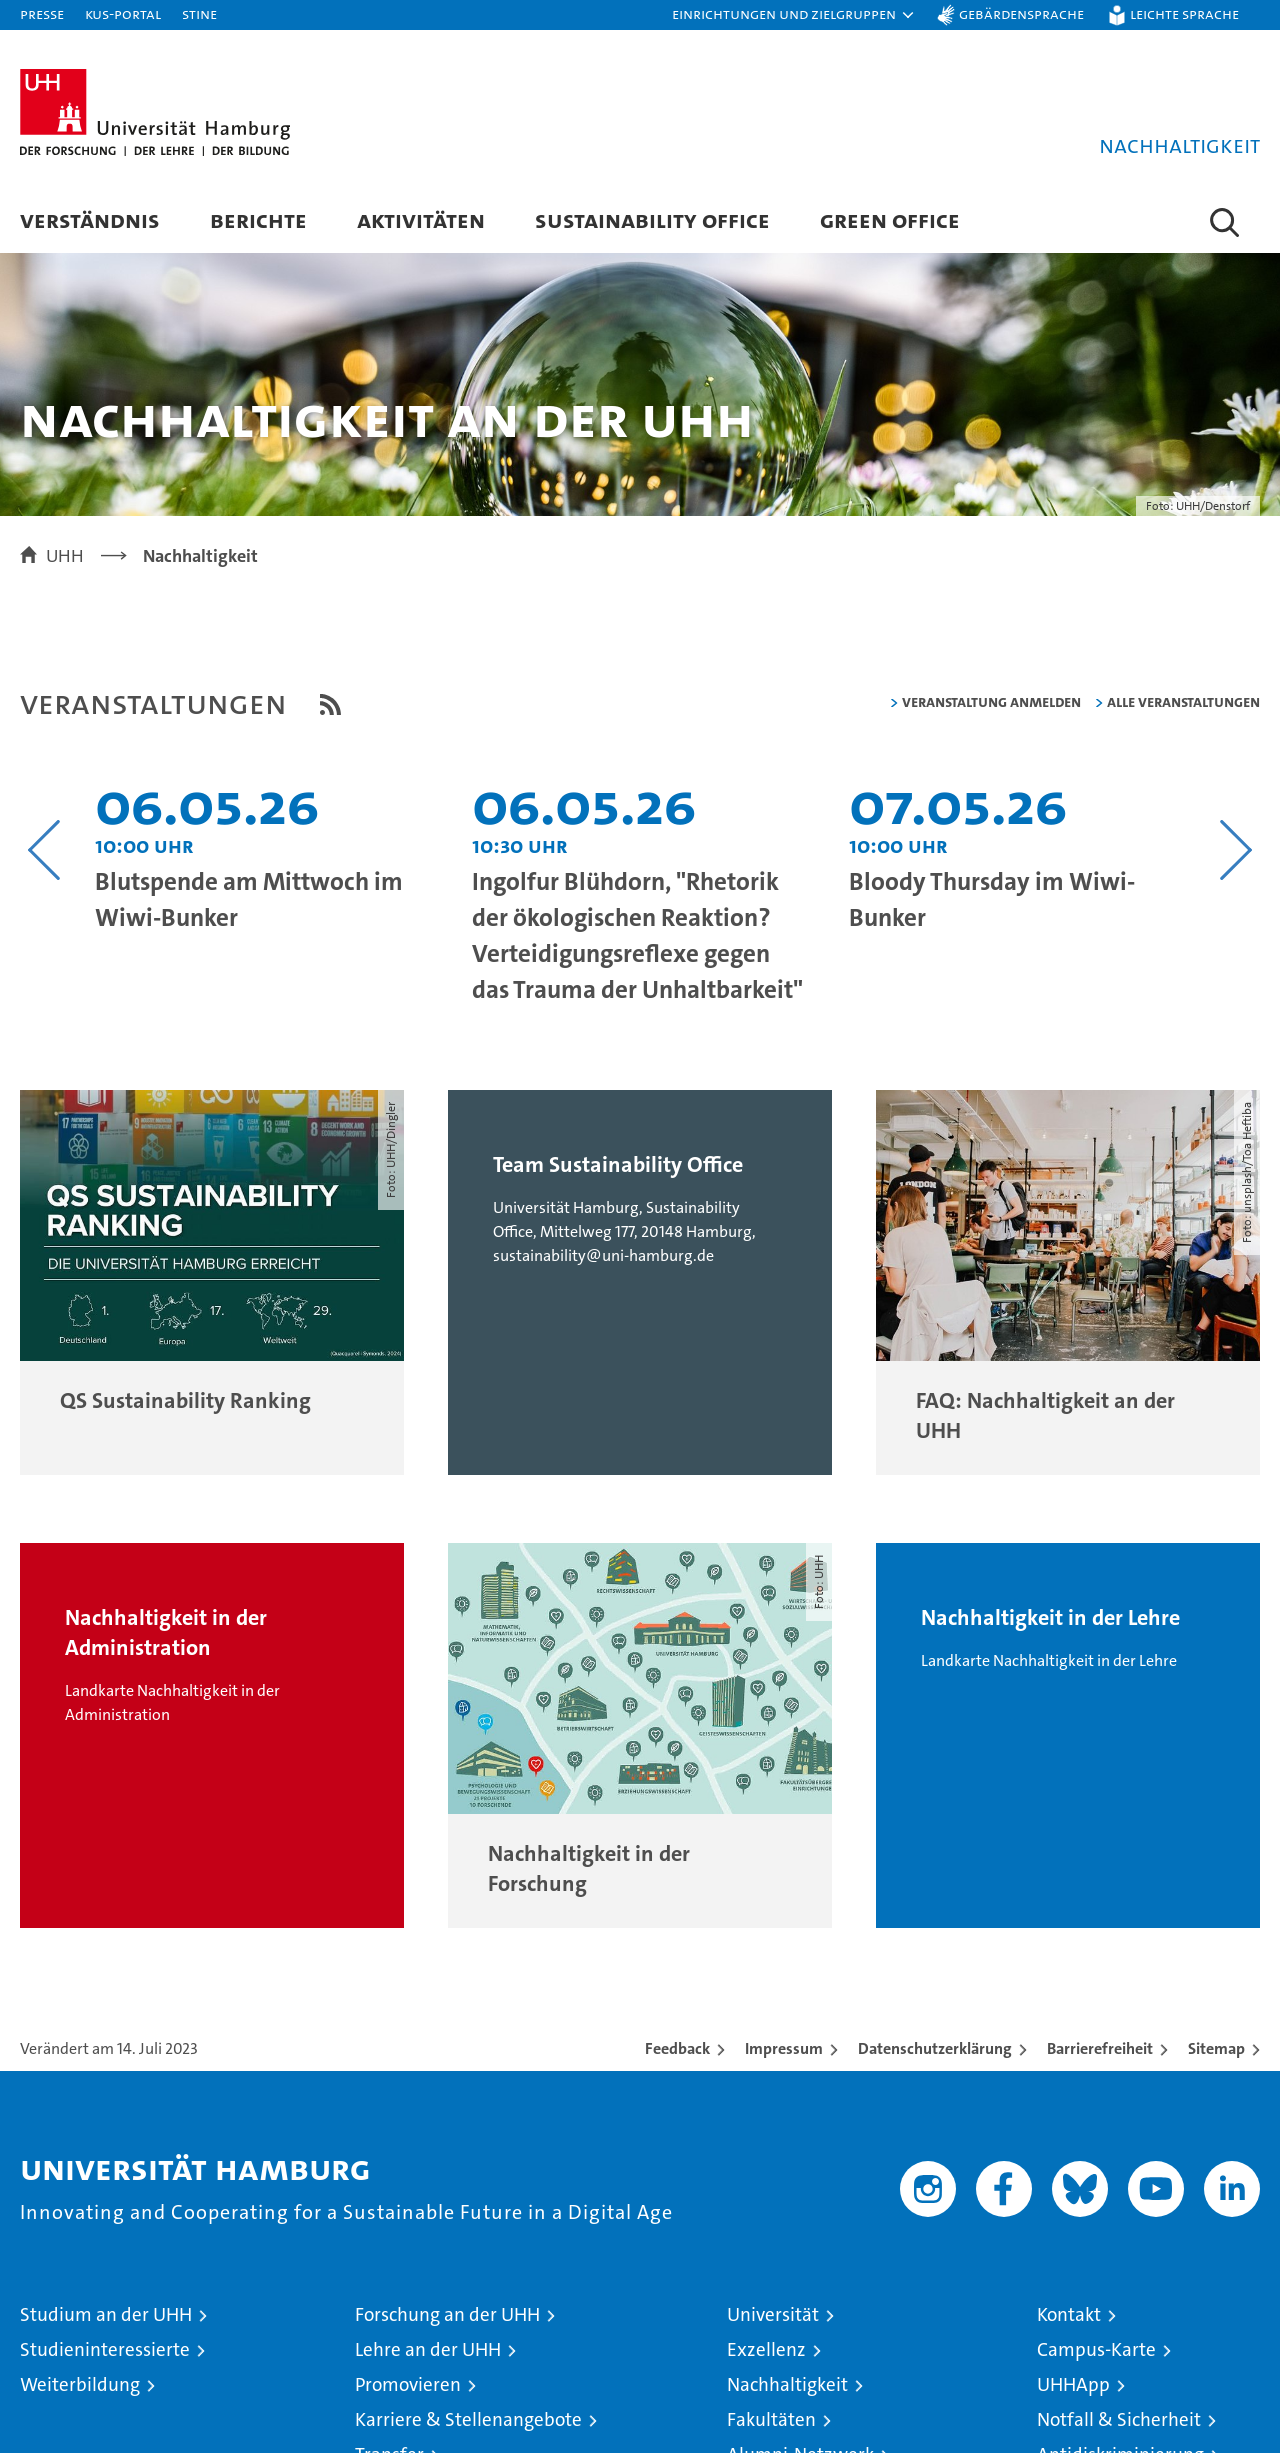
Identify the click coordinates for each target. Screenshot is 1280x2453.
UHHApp (1073, 2385)
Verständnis (90, 219)
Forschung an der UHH (447, 2315)
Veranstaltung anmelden (991, 702)
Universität (773, 2315)
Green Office (890, 219)
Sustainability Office (652, 219)
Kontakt (1069, 2315)
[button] (794, 15)
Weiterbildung (80, 2385)
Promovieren (408, 2385)
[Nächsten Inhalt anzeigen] (1235, 851)
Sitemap (1216, 2049)
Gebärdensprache (1021, 13)
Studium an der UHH (106, 2315)
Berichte (258, 219)
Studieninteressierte (105, 2350)
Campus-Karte (1096, 2350)
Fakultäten (771, 2420)
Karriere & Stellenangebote (468, 2420)
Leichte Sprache (1184, 13)
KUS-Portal (123, 13)
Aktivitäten (421, 219)
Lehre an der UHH (428, 2350)
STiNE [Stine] (199, 13)
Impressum (784, 2049)
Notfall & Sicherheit (1119, 2420)
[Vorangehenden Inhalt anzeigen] (44, 851)
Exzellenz (766, 2350)
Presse (42, 13)
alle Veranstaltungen (1183, 702)
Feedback (677, 2049)
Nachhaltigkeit (787, 2385)
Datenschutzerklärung (935, 2049)
